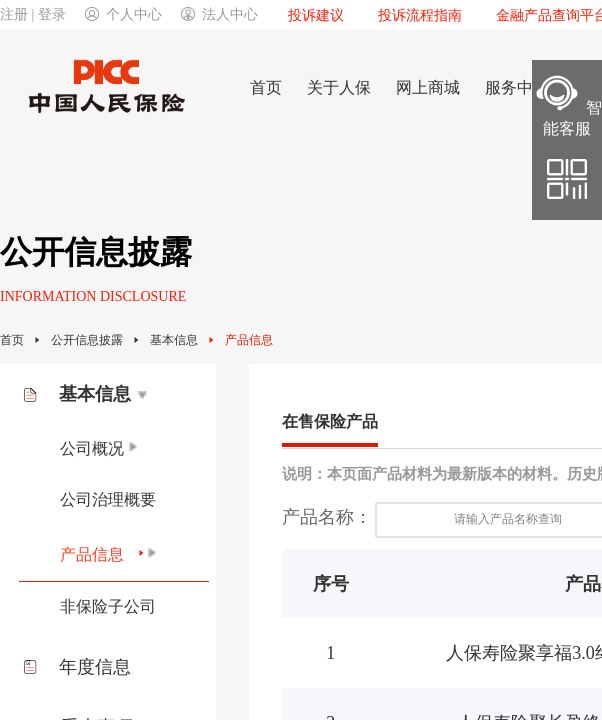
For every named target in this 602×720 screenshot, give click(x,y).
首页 (12, 340)
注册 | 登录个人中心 (81, 14)
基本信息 (174, 340)
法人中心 (219, 14)
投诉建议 (316, 15)
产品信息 (249, 340)
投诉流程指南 (420, 15)
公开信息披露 (87, 340)
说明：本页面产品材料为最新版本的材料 (417, 474)
